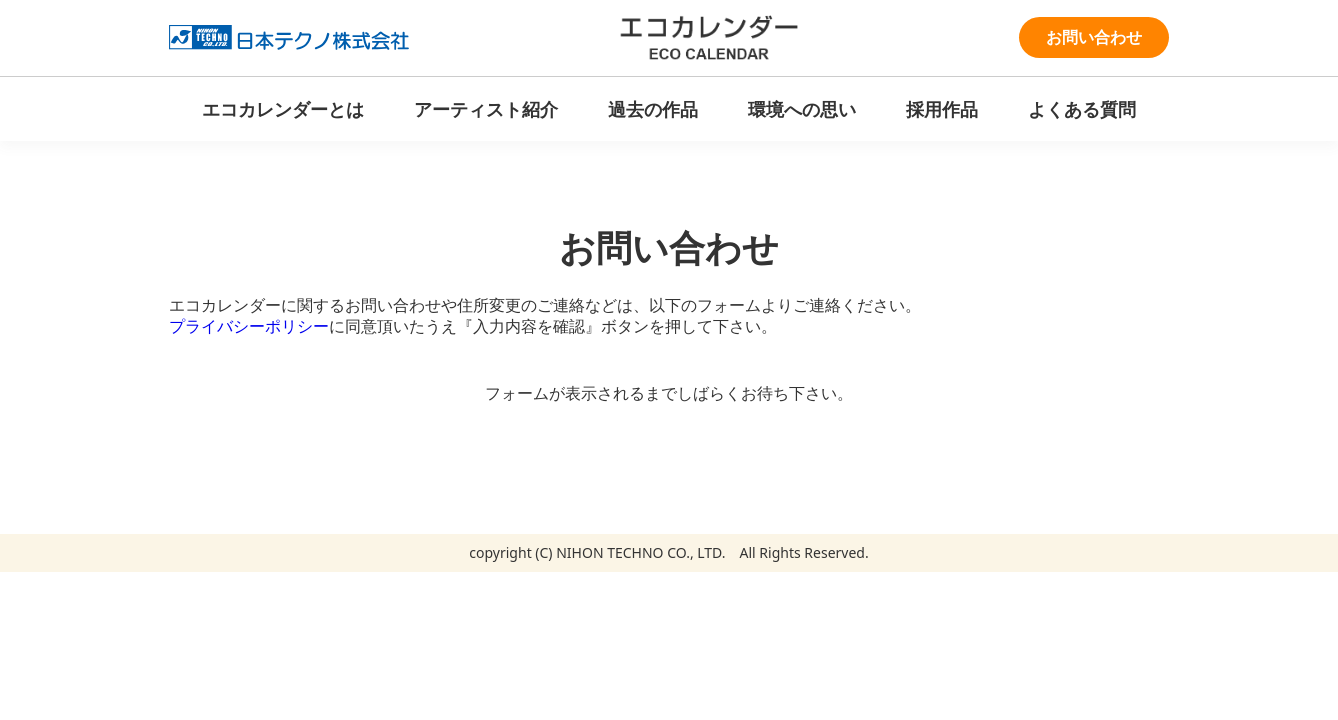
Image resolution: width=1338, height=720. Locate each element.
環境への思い (802, 109)
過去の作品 (653, 109)
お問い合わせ (1094, 37)
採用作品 (942, 109)
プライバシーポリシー (249, 326)
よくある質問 (1082, 109)
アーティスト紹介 (486, 109)
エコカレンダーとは (283, 109)
